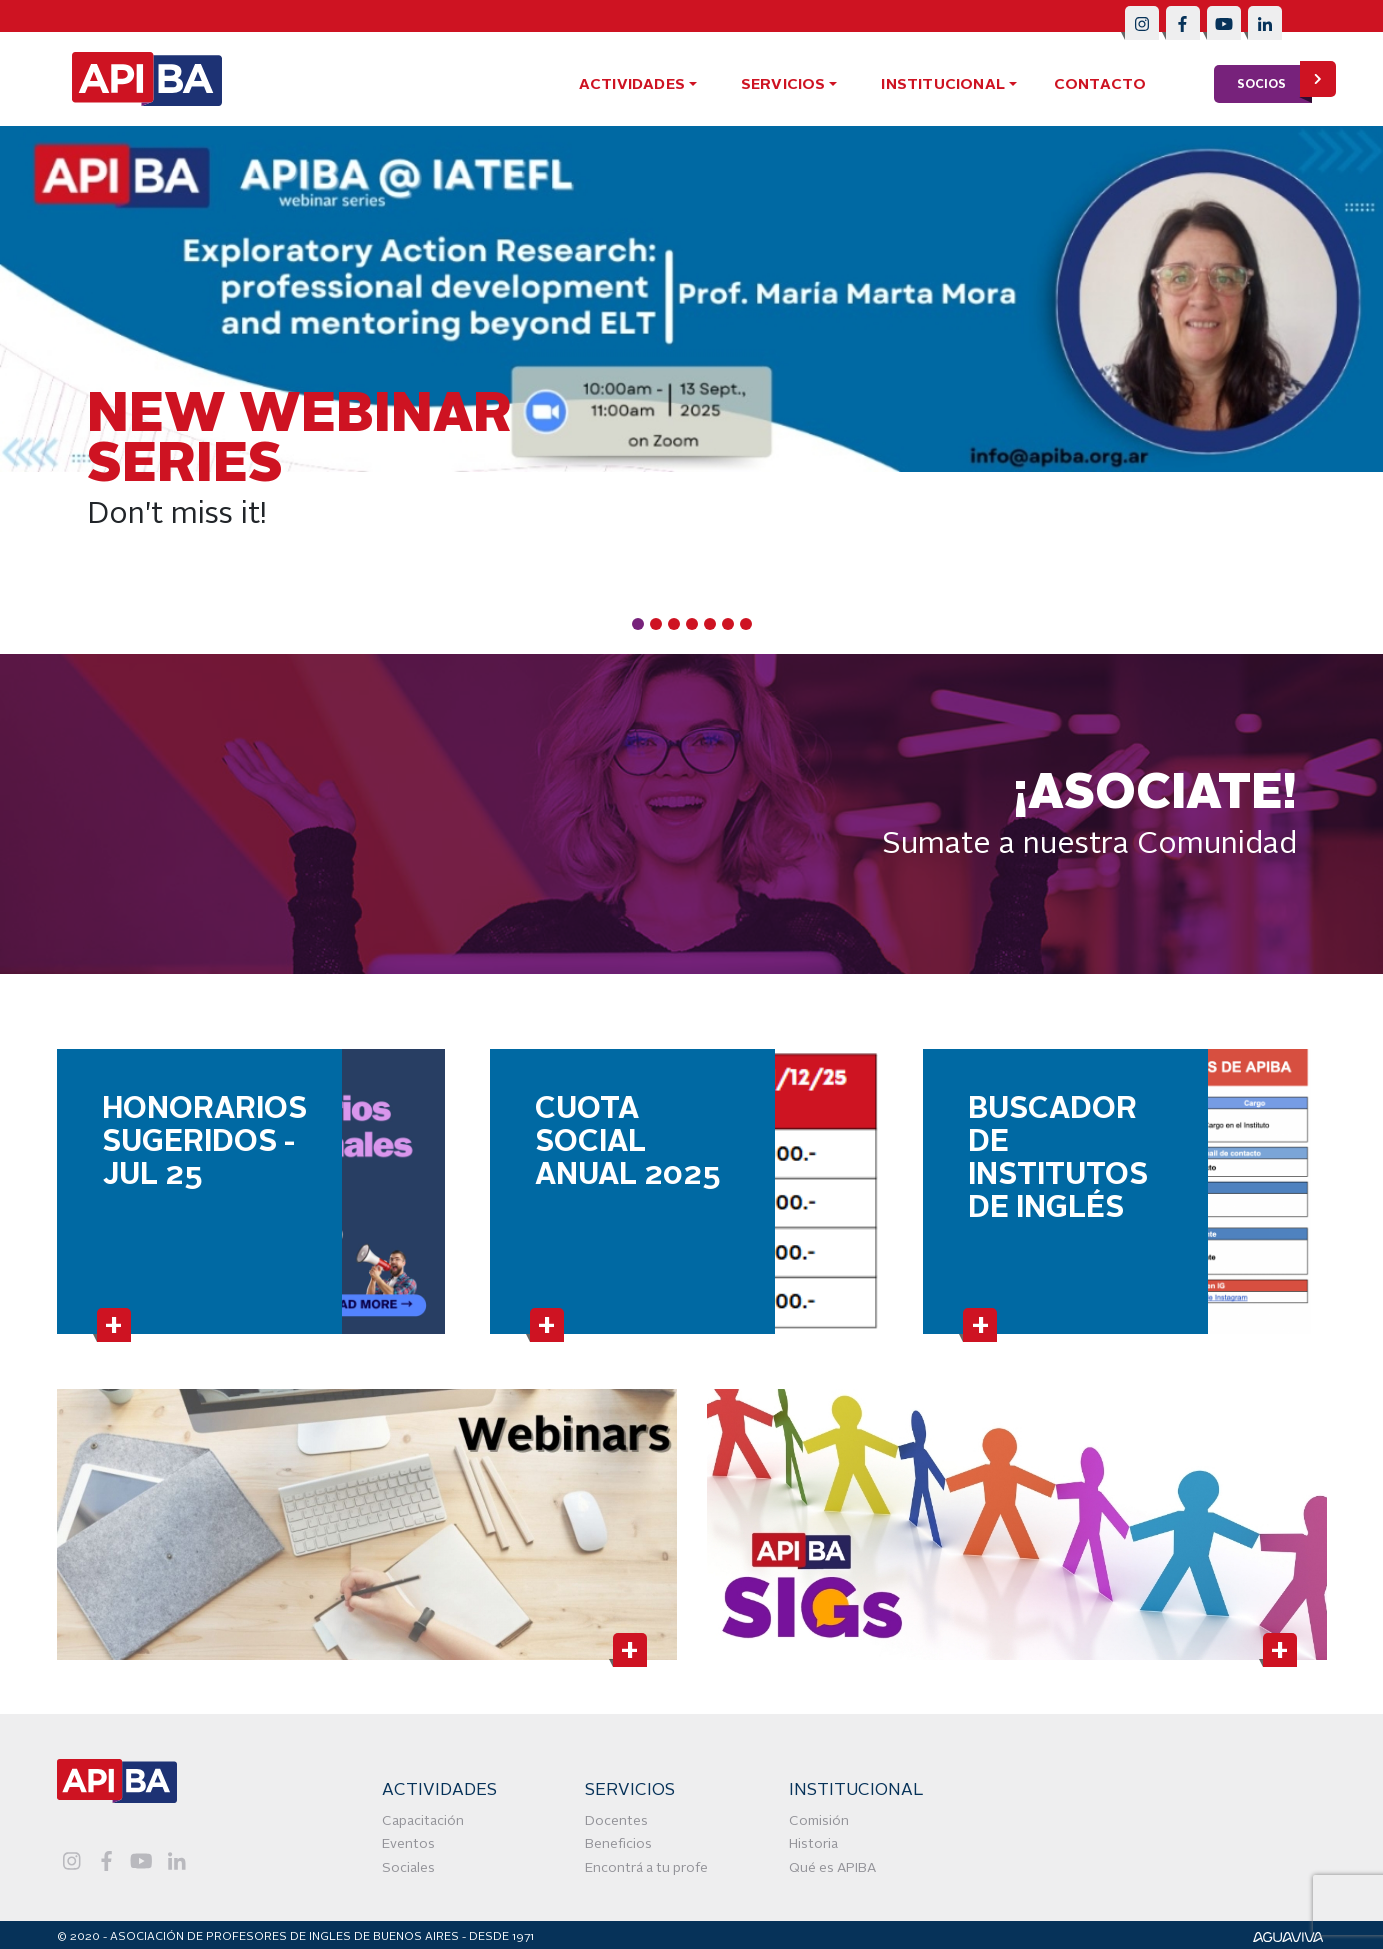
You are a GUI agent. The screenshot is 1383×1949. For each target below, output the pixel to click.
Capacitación (423, 1821)
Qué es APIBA (832, 1868)
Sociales (408, 1868)
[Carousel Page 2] (656, 624)
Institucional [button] (943, 85)
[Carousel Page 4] (692, 624)
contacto (1100, 85)
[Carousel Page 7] (746, 624)
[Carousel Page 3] (674, 624)
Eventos (408, 1844)
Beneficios (618, 1844)
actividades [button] (632, 85)
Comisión (819, 1821)
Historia (813, 1844)
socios (1274, 84)
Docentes (616, 1821)
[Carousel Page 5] (710, 624)
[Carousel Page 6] (728, 624)
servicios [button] (783, 85)
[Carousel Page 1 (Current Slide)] (638, 624)
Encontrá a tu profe (646, 1868)
